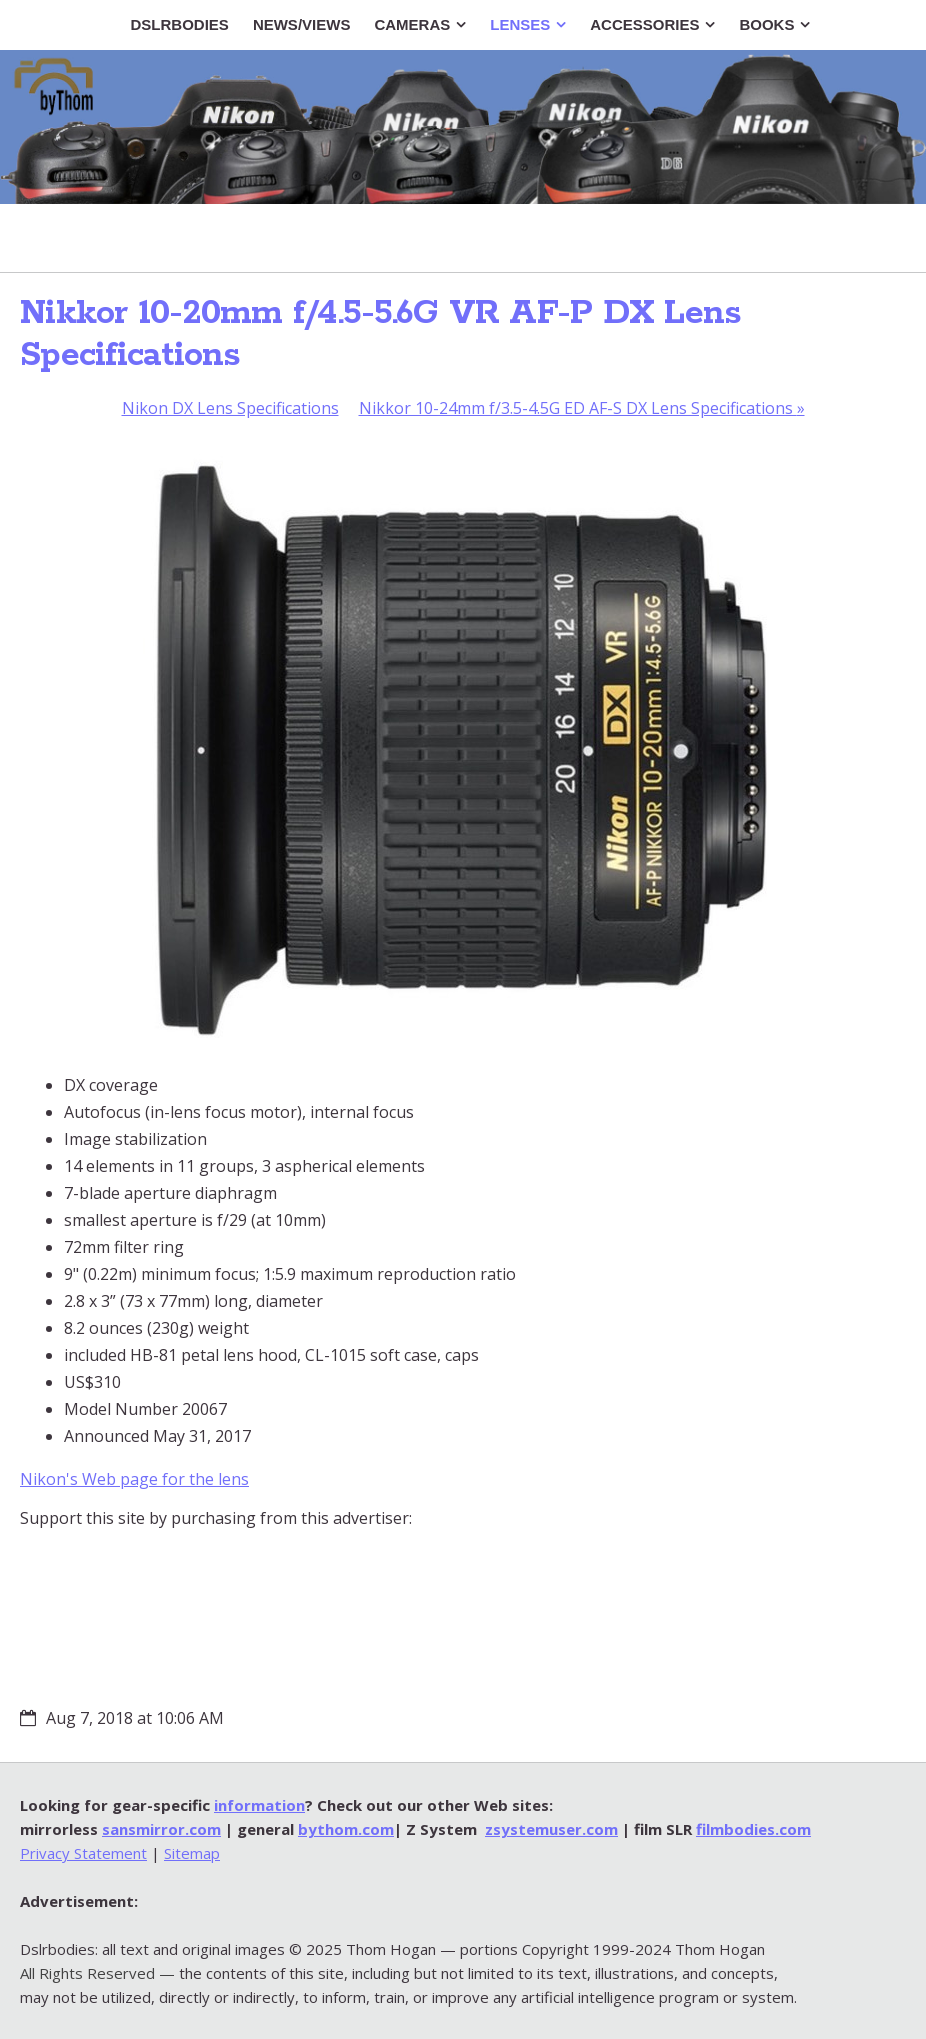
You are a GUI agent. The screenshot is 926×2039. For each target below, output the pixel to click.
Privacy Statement (83, 1853)
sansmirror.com (161, 1829)
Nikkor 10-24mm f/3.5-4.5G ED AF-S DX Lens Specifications (582, 408)
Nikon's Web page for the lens (134, 1479)
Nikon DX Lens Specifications (230, 408)
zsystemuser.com (551, 1829)
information (259, 1805)
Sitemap (192, 1853)
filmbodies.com (753, 1829)
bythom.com (346, 1829)
